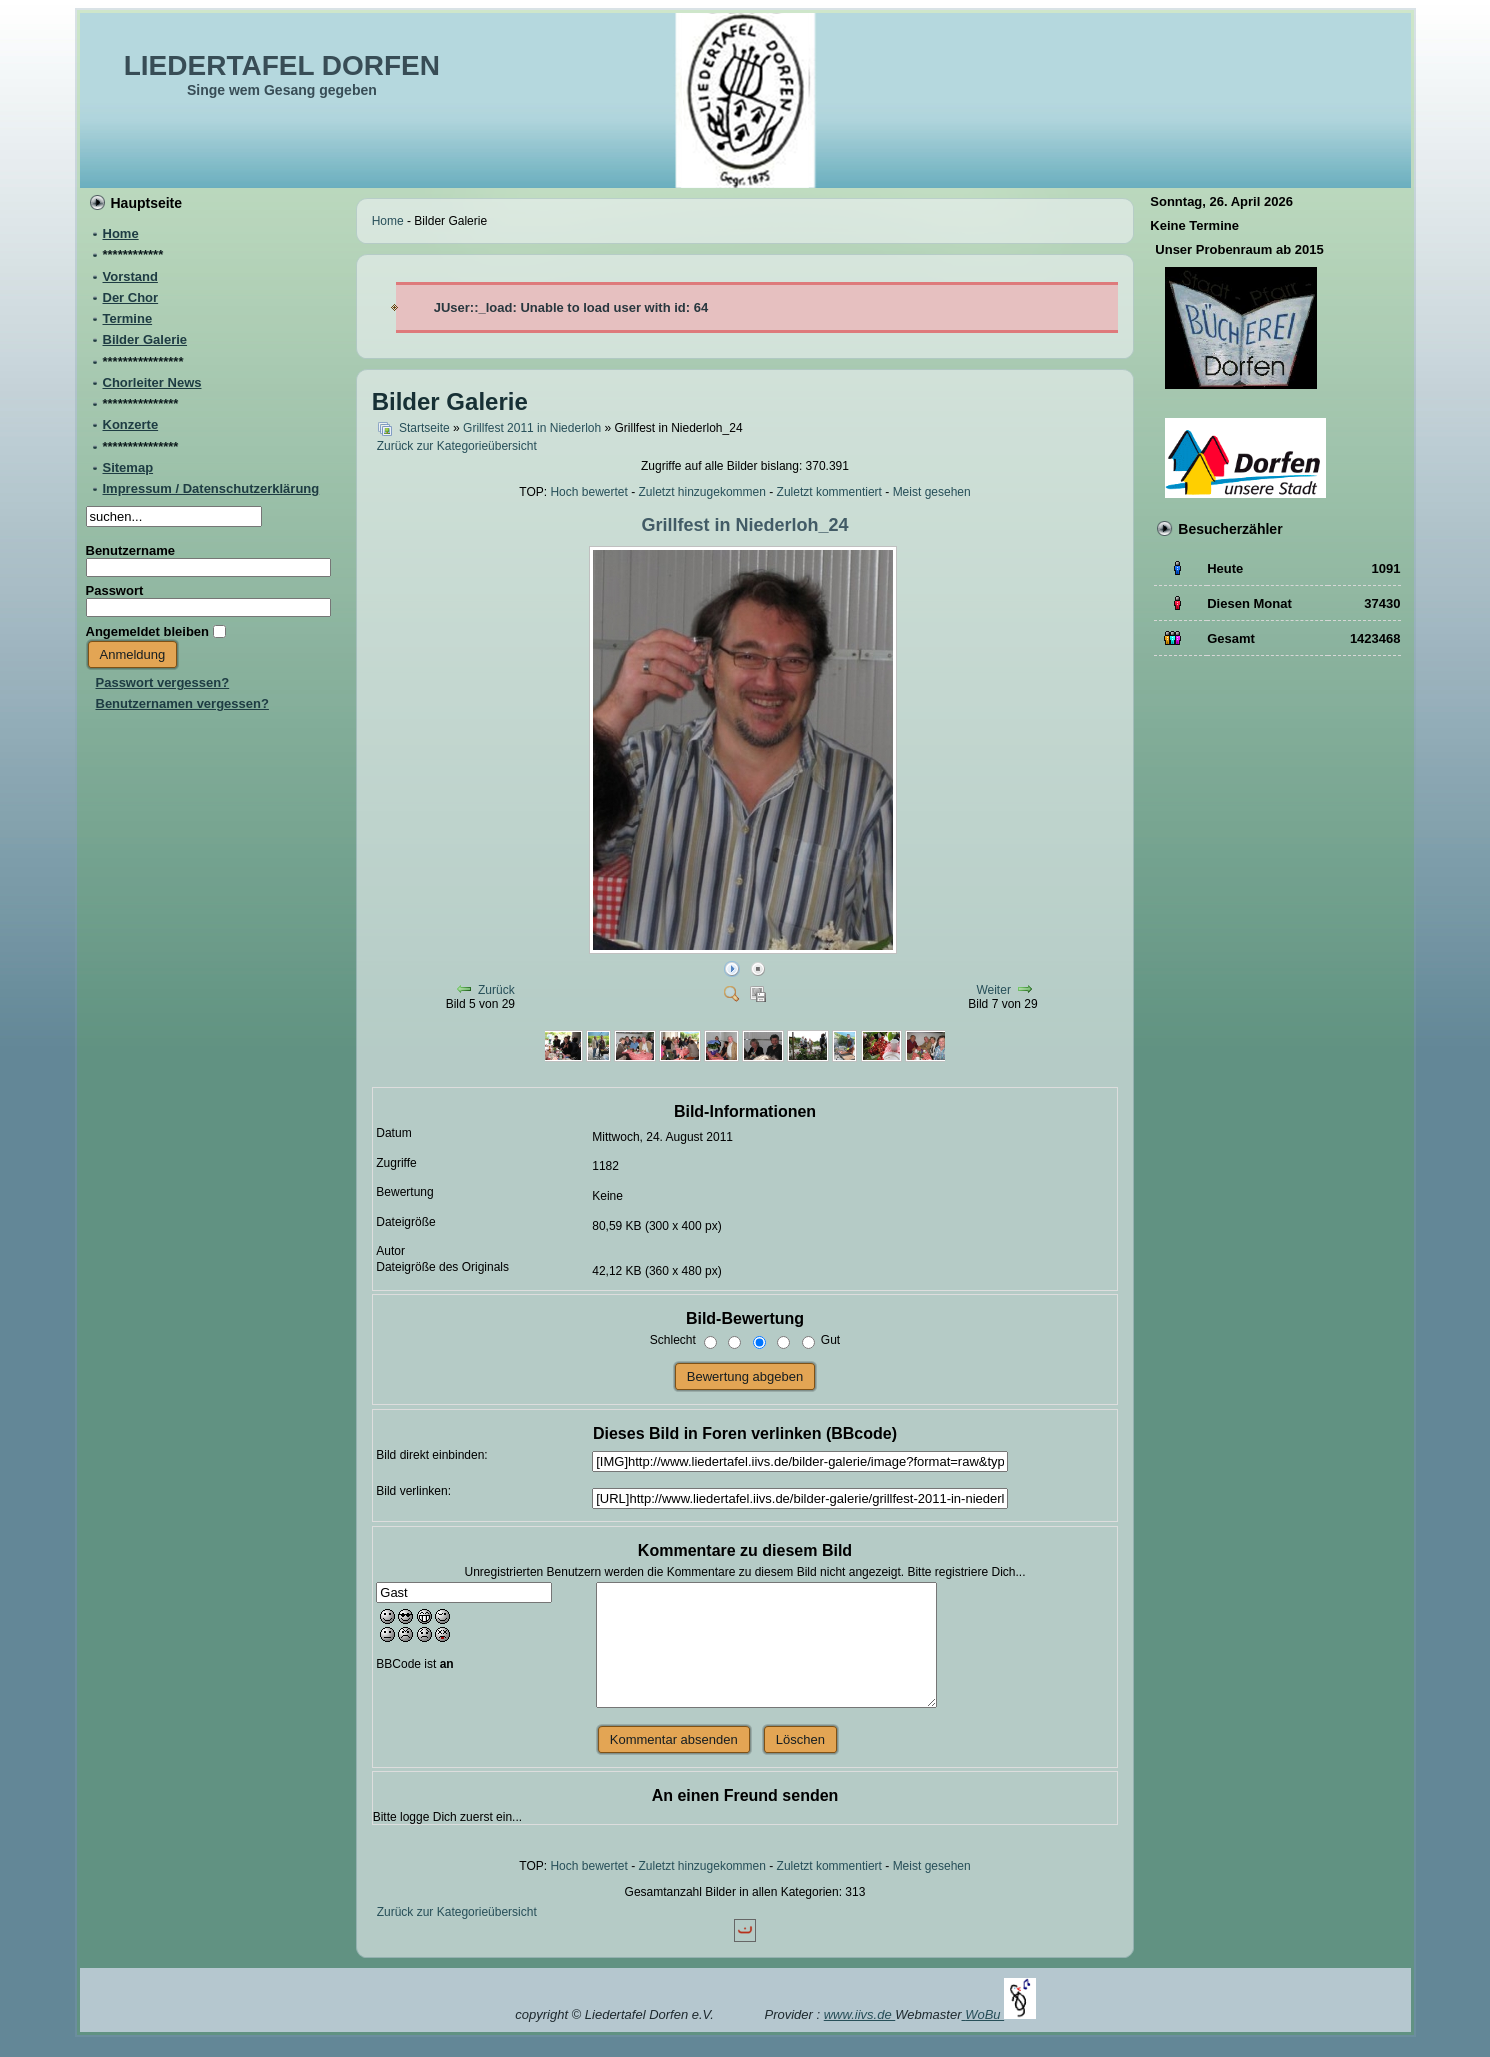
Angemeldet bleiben (148, 631)
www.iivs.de (860, 2014)
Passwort (115, 590)
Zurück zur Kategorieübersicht (457, 446)
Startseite (424, 428)
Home (388, 221)
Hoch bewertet (588, 492)
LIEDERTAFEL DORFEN (282, 65)
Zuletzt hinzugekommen (702, 492)
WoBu (1000, 2014)
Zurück (496, 990)
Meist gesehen (932, 492)
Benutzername (131, 550)
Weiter (993, 990)
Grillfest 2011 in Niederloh (532, 428)
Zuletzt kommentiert (829, 492)
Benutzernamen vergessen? (182, 703)
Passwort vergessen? (163, 682)
